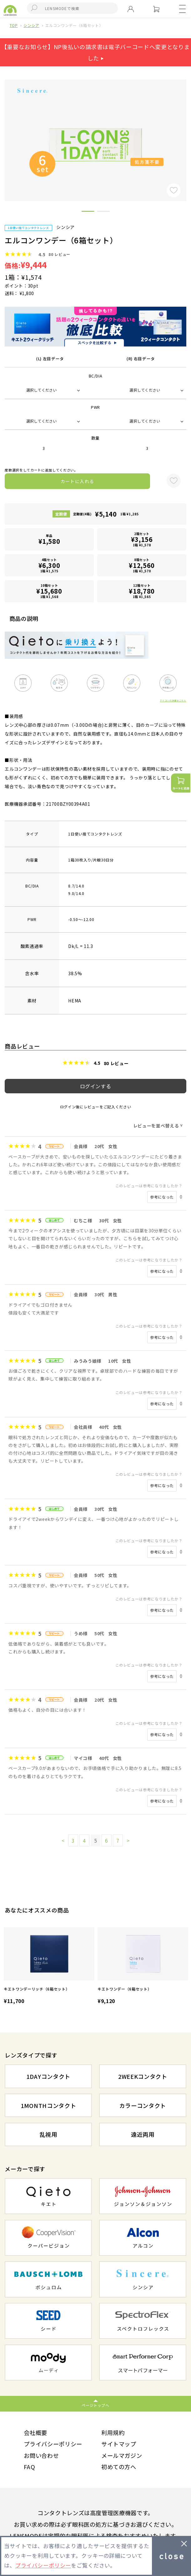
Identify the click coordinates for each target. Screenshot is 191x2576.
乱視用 (48, 2134)
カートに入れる (77, 481)
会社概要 (35, 2432)
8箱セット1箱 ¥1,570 (141, 565)
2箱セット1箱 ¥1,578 (141, 539)
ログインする (95, 1086)
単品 (49, 539)
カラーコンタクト (142, 2105)
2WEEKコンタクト (142, 2076)
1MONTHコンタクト (48, 2105)
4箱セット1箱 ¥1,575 (49, 565)
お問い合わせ (41, 2455)
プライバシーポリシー (53, 2444)
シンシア (31, 25)
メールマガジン (121, 2455)
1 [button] (88, 212)
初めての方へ (118, 2467)
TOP (14, 25)
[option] (49, 1966)
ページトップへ (95, 2405)
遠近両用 (142, 2134)
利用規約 (113, 2432)
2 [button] (103, 212)
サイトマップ (118, 2444)
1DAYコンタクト (48, 2076)
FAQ (29, 2467)
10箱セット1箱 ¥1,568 (49, 591)
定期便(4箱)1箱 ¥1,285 (106, 513)
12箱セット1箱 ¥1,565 (141, 591)
